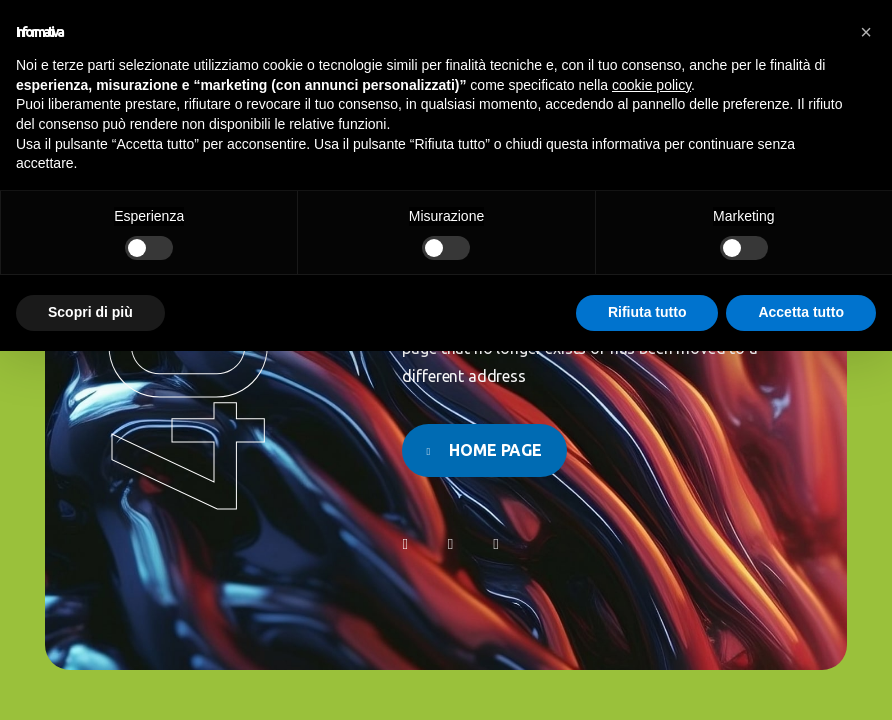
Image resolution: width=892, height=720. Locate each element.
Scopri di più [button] (90, 312)
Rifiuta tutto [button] (647, 312)
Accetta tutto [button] (801, 312)
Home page (495, 450)
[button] (866, 32)
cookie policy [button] (651, 85)
